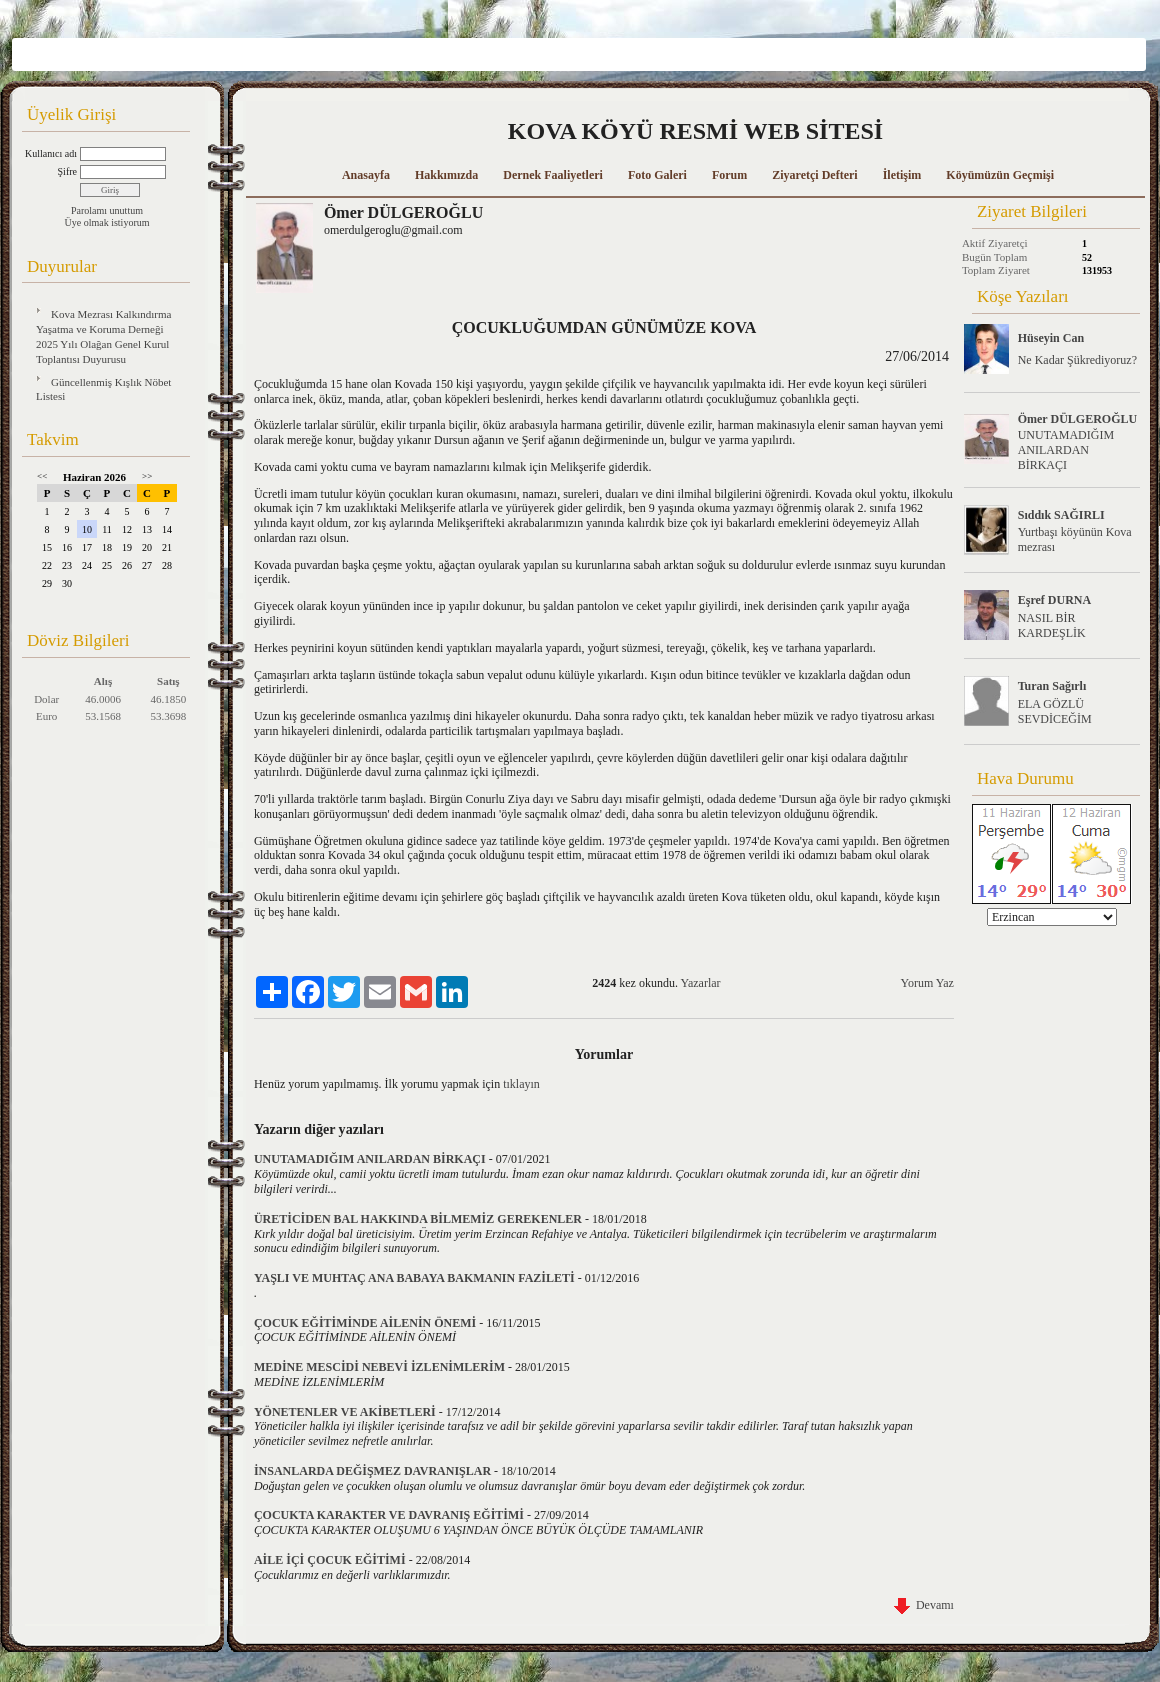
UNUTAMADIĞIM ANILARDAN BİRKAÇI (1066, 450)
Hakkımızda (446, 175)
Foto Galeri (657, 175)
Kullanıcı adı (51, 153)
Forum (729, 175)
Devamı (924, 1605)
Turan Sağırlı (1052, 686)
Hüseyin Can (1051, 338)
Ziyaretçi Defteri (814, 175)
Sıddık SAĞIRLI (1061, 515)
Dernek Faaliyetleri (553, 175)
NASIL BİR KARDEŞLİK (1052, 625)
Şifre (67, 171)
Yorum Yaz (926, 983)
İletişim (902, 175)
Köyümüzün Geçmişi (1000, 175)
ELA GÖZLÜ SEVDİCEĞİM (1055, 711)
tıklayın (521, 1084)
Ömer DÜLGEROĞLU (1077, 419)
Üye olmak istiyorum (107, 222)
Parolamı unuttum (107, 210)
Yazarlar (700, 983)
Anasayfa (366, 175)
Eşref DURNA (1054, 600)
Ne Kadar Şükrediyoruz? (1077, 360)
